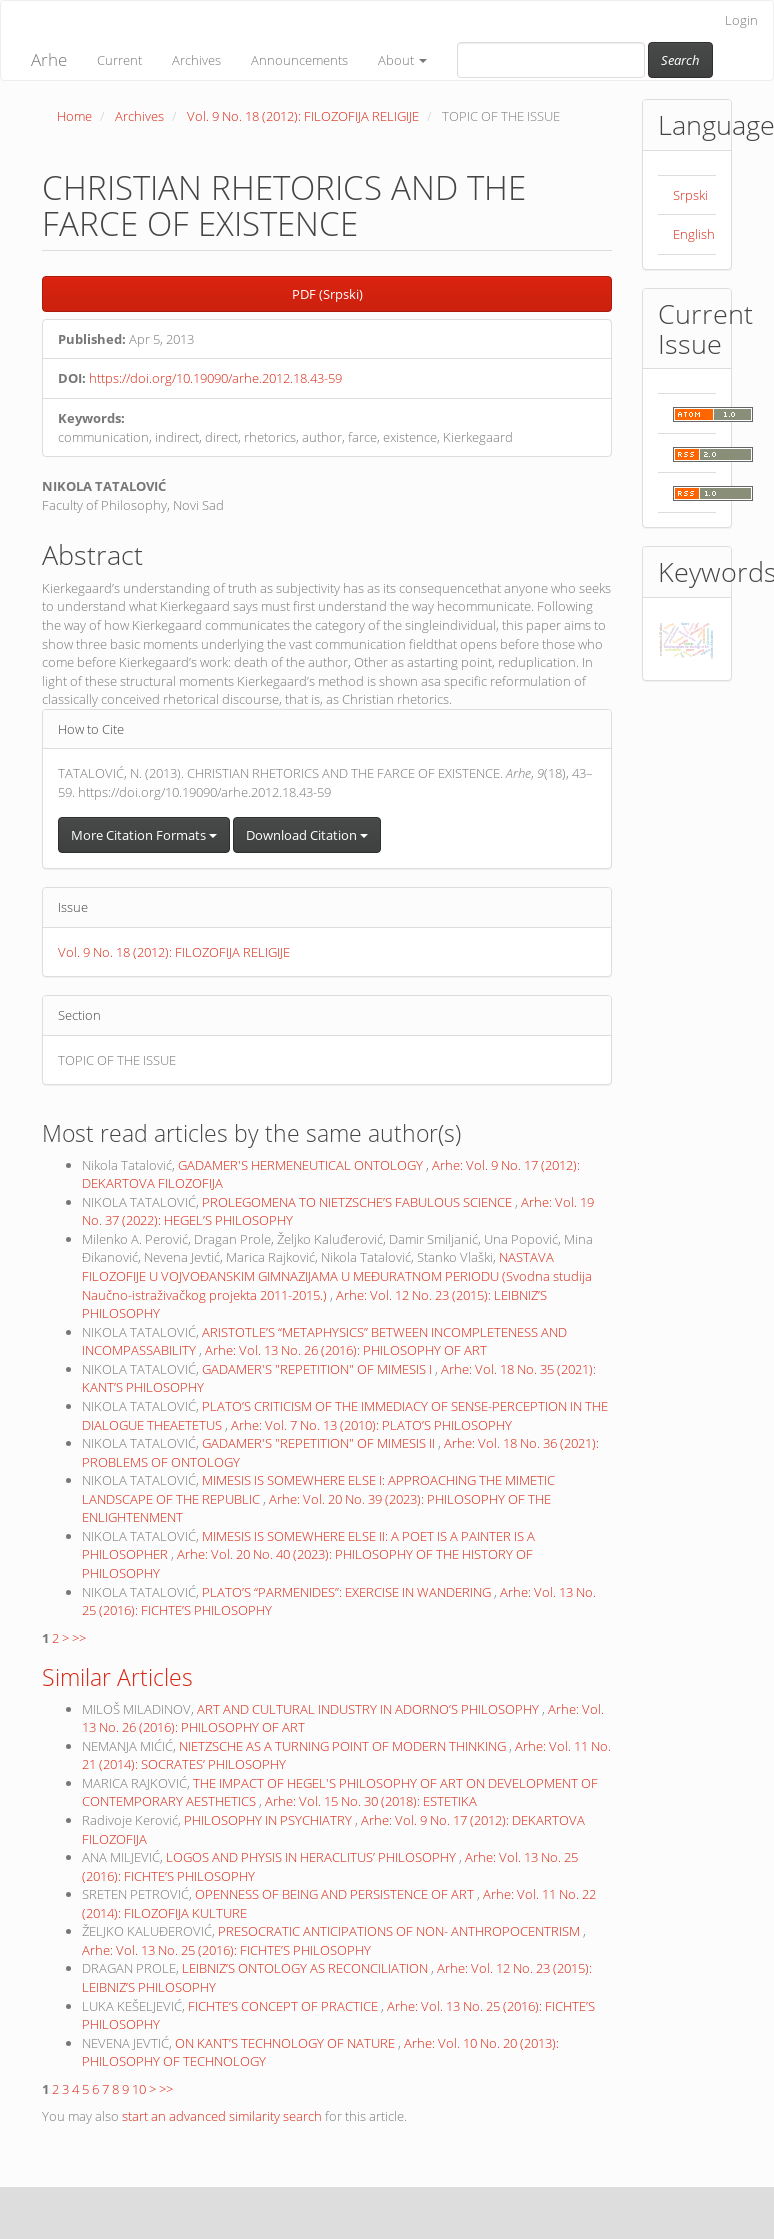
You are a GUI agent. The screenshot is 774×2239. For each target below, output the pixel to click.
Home (74, 116)
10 (139, 2089)
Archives (196, 60)
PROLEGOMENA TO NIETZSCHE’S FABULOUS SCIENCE (358, 1202)
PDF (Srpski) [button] (327, 294)
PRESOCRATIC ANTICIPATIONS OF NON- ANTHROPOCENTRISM (400, 1931)
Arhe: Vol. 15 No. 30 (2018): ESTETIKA (371, 1801)
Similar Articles (117, 1677)
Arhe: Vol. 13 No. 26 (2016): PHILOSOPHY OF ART (346, 1350)
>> (79, 1638)
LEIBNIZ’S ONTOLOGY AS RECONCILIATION (306, 1968)
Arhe (49, 59)
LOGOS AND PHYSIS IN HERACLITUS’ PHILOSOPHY (312, 1857)
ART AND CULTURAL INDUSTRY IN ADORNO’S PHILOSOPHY (369, 1709)
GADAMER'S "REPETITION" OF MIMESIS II (320, 1443)
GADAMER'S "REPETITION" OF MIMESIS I (318, 1369)
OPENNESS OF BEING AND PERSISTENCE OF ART (336, 1894)
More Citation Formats (144, 835)
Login (741, 20)
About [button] (402, 60)
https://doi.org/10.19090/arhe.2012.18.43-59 (215, 378)
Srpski (690, 195)
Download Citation (307, 835)
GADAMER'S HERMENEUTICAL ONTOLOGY (302, 1165)
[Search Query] (551, 60)
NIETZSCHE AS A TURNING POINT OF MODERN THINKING (344, 1746)
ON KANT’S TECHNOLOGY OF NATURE (286, 2043)
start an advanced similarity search (222, 2116)
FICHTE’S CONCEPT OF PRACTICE (284, 2006)
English (694, 234)
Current (119, 60)
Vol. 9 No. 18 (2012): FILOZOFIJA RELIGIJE (303, 116)
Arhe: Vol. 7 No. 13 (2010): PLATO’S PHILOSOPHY (371, 1425)
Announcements (299, 60)
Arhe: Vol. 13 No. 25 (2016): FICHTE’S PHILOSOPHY (226, 1950)
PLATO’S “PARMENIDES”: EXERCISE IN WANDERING (348, 1592)
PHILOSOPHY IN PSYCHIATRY (269, 1820)
